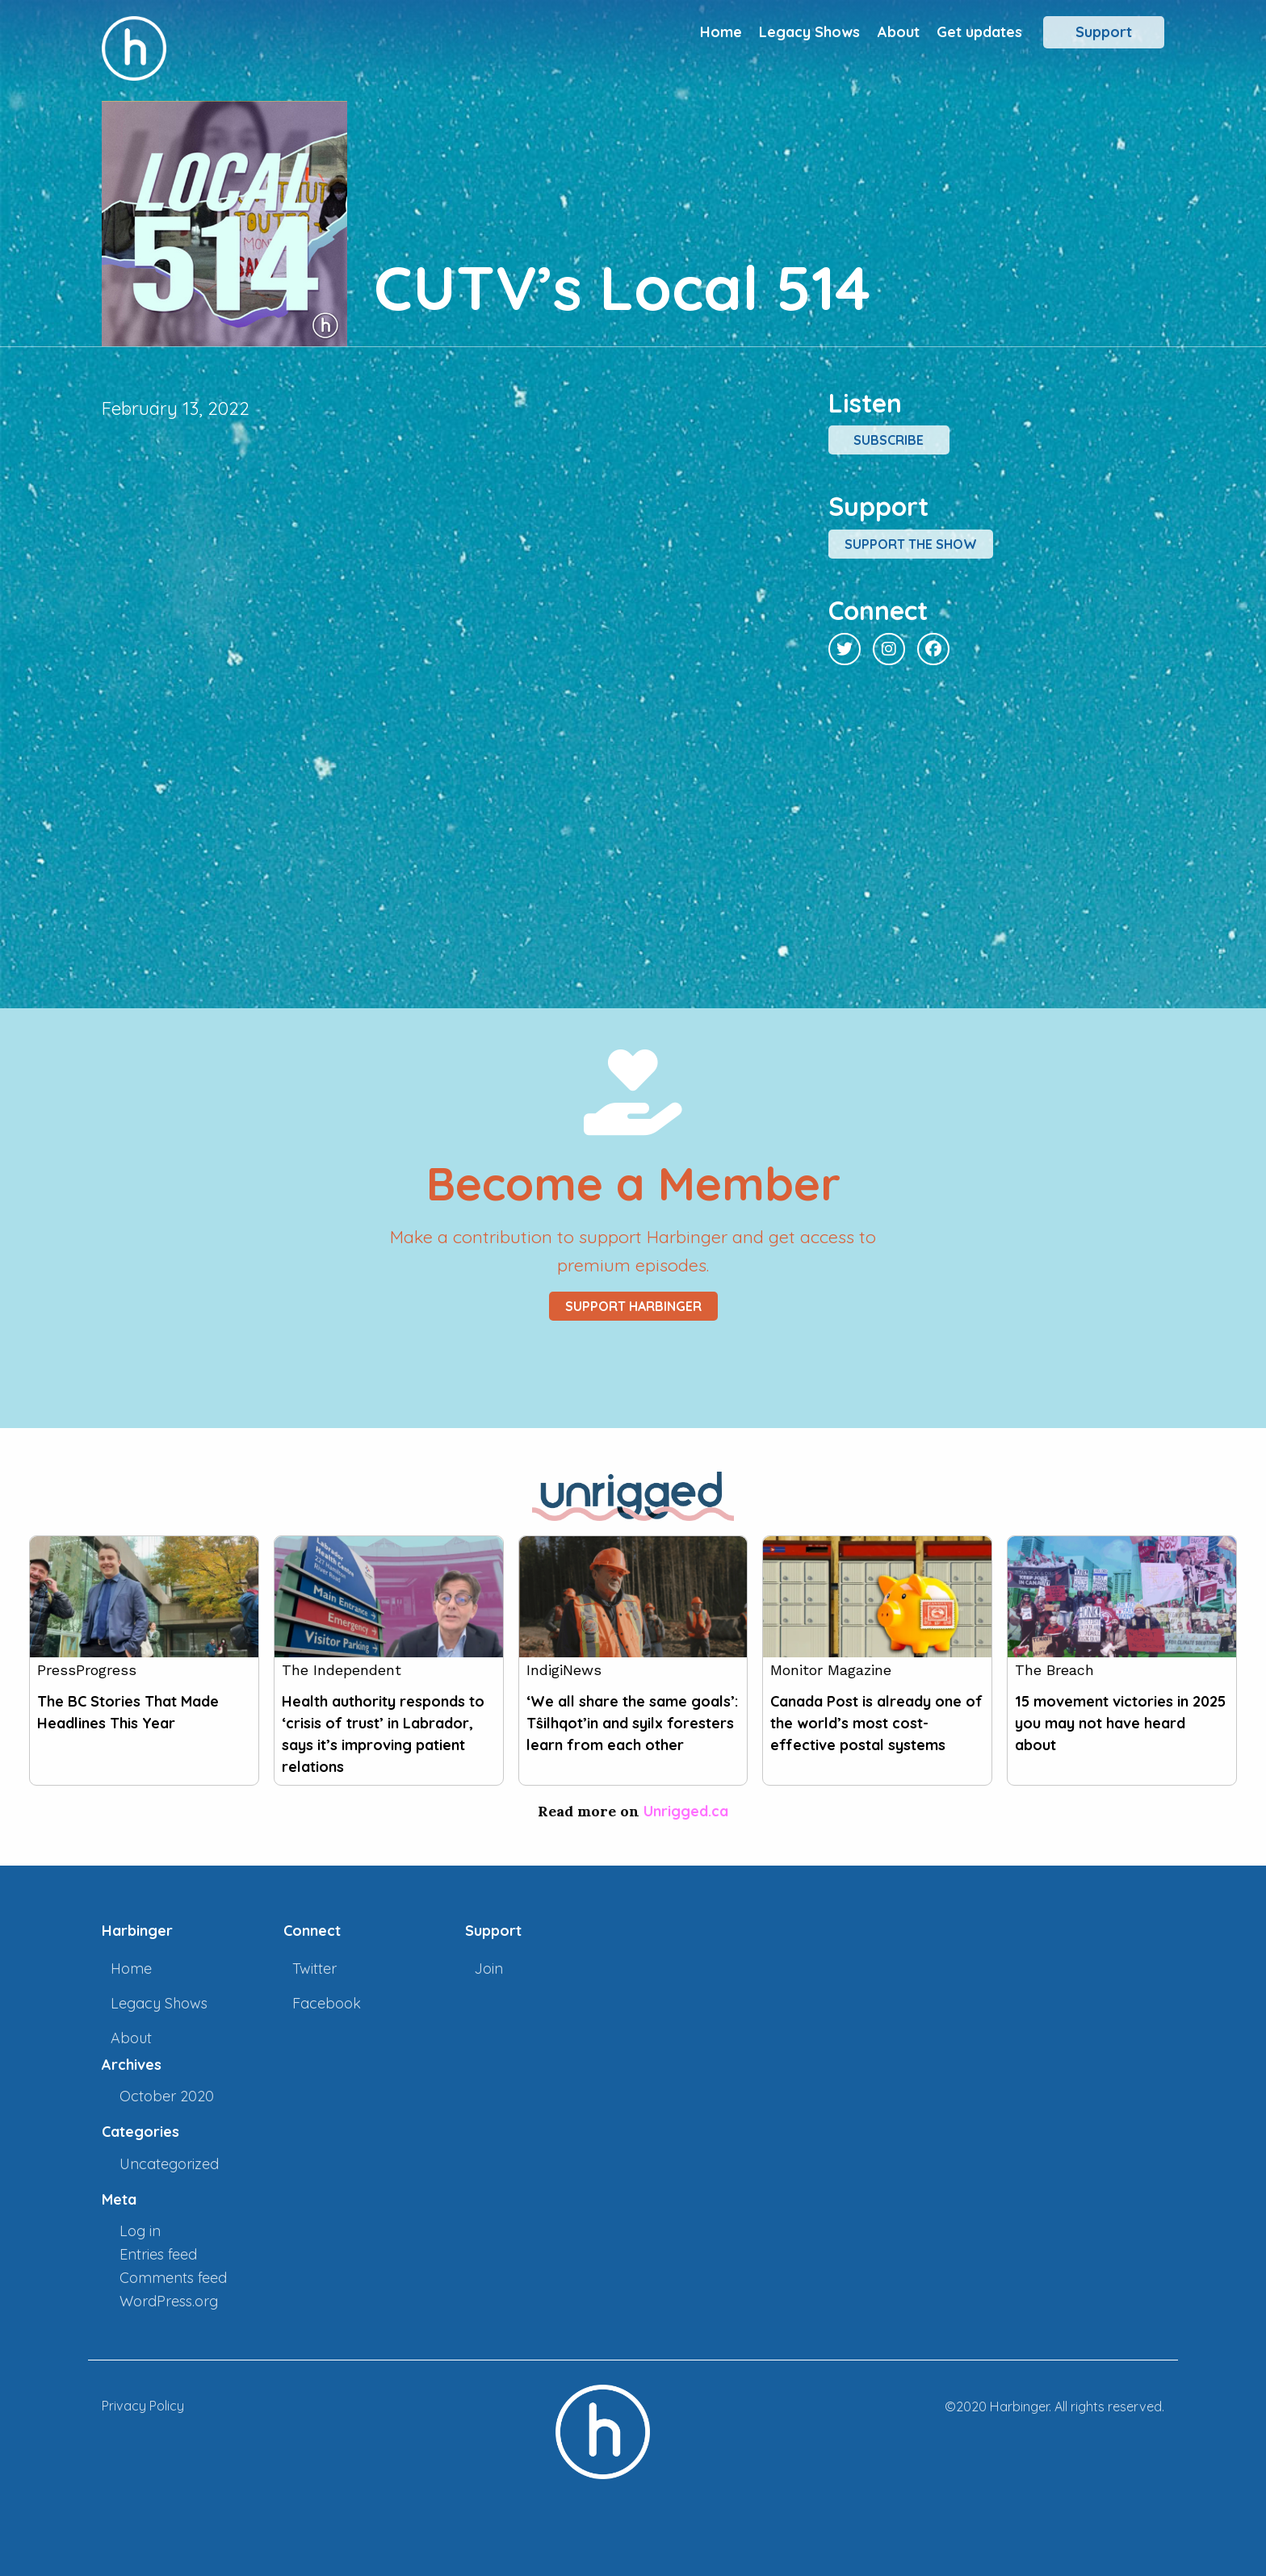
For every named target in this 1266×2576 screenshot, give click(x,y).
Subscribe (888, 440)
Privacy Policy (143, 2406)
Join (488, 1968)
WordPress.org (168, 2301)
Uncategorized (169, 2164)
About (899, 32)
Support (1103, 32)
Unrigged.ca (685, 1811)
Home (721, 32)
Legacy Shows (809, 32)
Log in (140, 2231)
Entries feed (158, 2254)
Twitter (314, 1968)
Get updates (979, 32)
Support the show (911, 544)
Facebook (326, 2003)
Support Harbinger (633, 1306)
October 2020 (166, 2096)
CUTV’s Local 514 (622, 287)
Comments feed (173, 2277)
